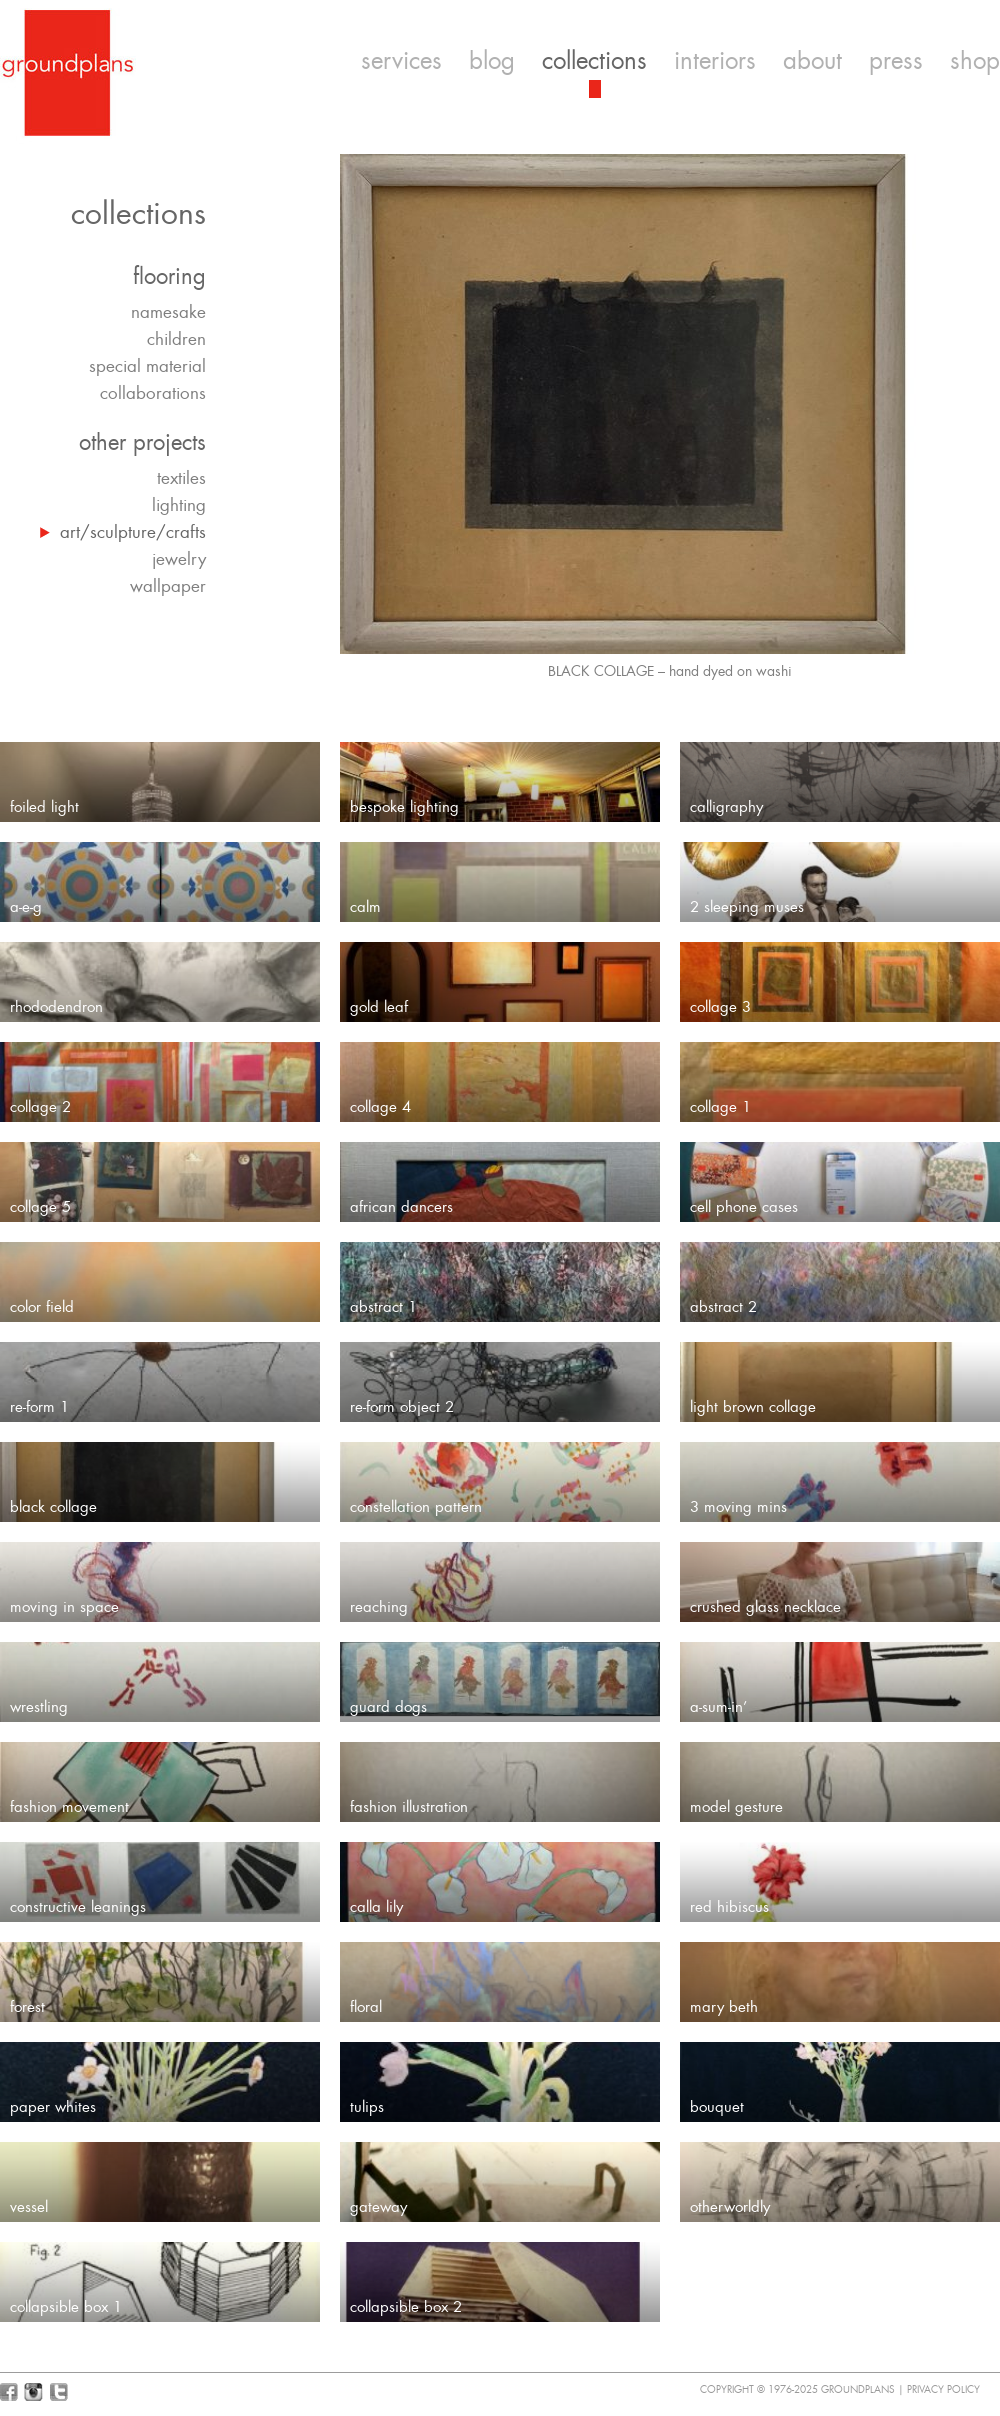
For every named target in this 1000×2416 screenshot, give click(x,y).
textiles (181, 478)
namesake (168, 312)
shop (975, 61)
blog (492, 61)
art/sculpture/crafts (133, 532)
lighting (179, 505)
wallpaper (168, 586)
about (812, 61)
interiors (715, 61)
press (896, 61)
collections (594, 61)
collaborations (153, 393)
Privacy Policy (943, 2389)
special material (147, 366)
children (176, 339)
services (401, 61)
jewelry (179, 559)
